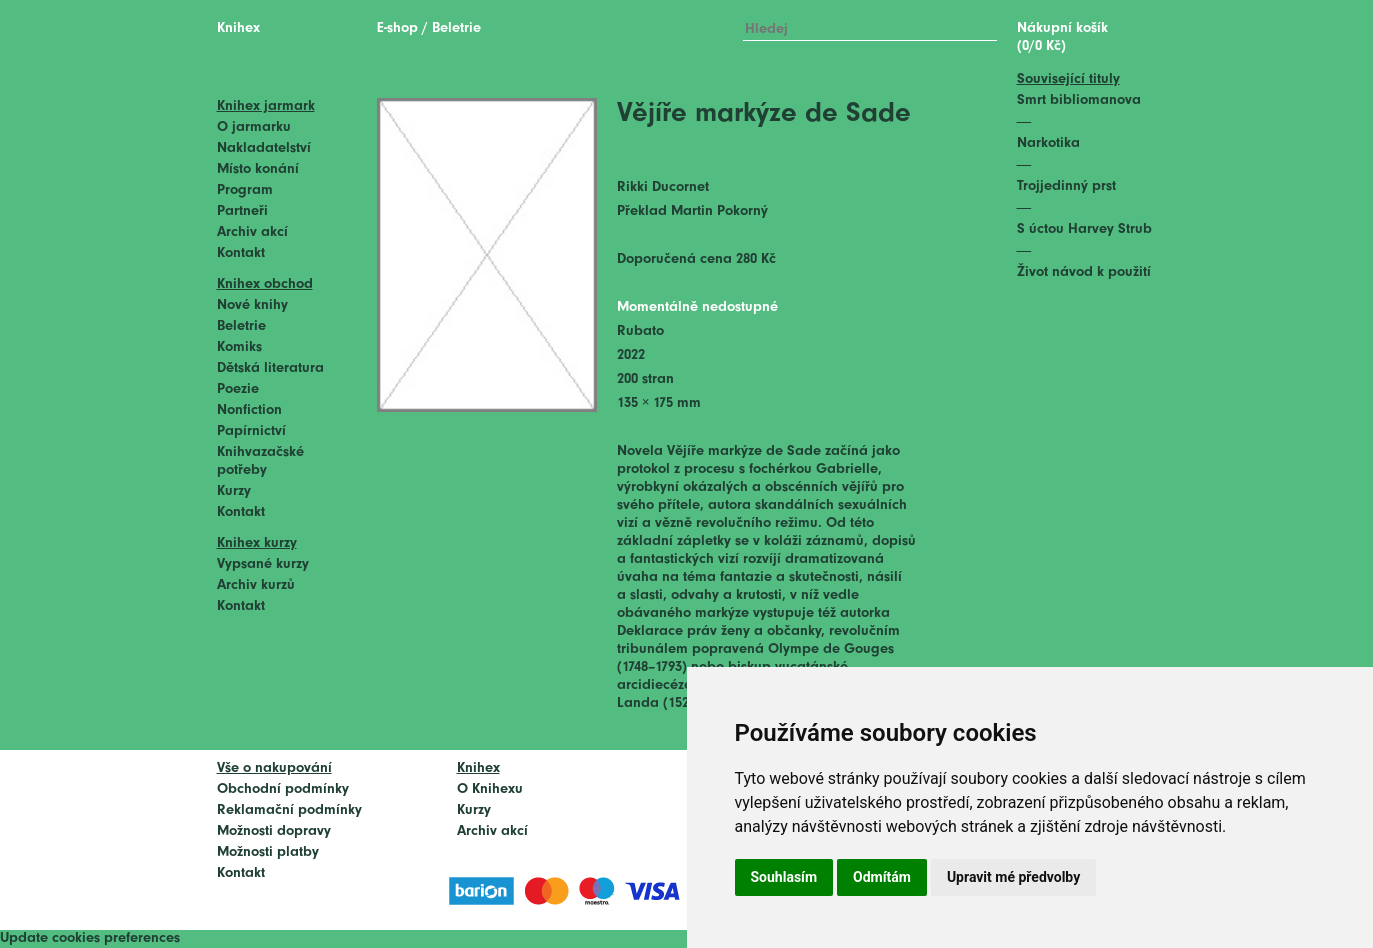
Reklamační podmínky (289, 810)
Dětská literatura (270, 368)
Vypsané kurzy (263, 564)
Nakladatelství (264, 148)
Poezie (238, 389)
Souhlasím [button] (784, 877)
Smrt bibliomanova (1079, 100)
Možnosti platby (268, 852)
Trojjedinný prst (1066, 186)
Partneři (242, 211)
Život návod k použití (1084, 272)
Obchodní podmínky (283, 789)
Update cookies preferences (90, 938)
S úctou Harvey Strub (1084, 229)
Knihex (238, 28)
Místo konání (258, 169)
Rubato (640, 331)
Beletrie (241, 326)
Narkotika (1048, 143)
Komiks (239, 347)
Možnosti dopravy (274, 831)
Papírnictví (251, 431)
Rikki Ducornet (663, 187)
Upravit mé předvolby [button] (1013, 877)
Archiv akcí (252, 232)
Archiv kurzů (256, 585)
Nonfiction (249, 410)
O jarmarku (254, 127)
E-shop (397, 28)
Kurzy (234, 491)
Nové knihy (252, 305)
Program (245, 190)
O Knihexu (490, 789)
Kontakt (241, 253)
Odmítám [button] (882, 877)
